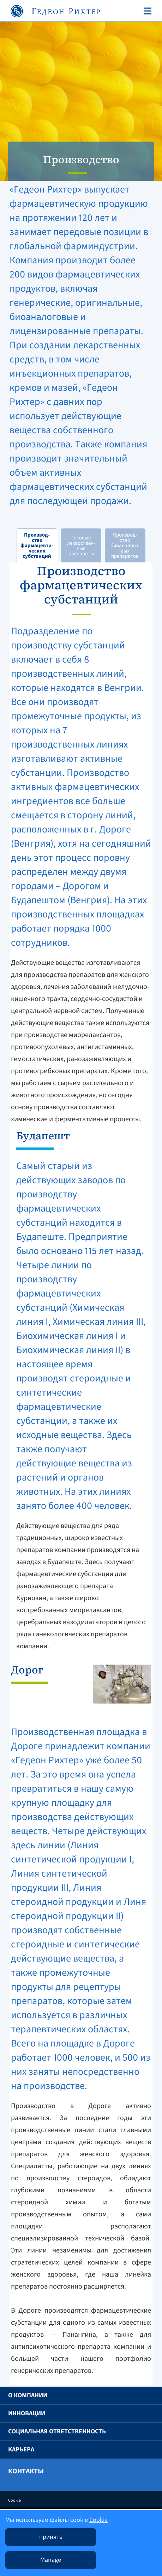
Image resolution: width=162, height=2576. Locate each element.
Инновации (26, 2413)
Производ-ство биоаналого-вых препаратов (125, 545)
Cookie (14, 2500)
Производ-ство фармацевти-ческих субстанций (36, 545)
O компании (27, 2395)
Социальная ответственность (57, 2431)
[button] (145, 2395)
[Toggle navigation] (146, 11)
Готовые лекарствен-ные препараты (81, 545)
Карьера (21, 2449)
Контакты (26, 2471)
